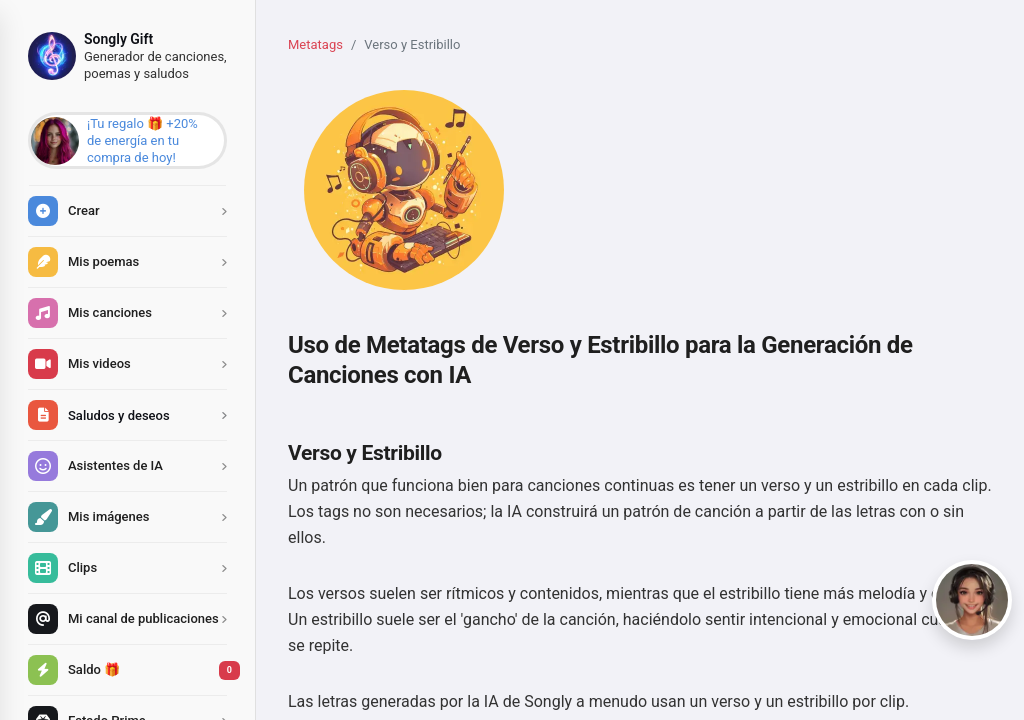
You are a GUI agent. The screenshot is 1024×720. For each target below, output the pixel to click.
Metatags (315, 44)
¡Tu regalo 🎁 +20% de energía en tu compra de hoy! (142, 140)
